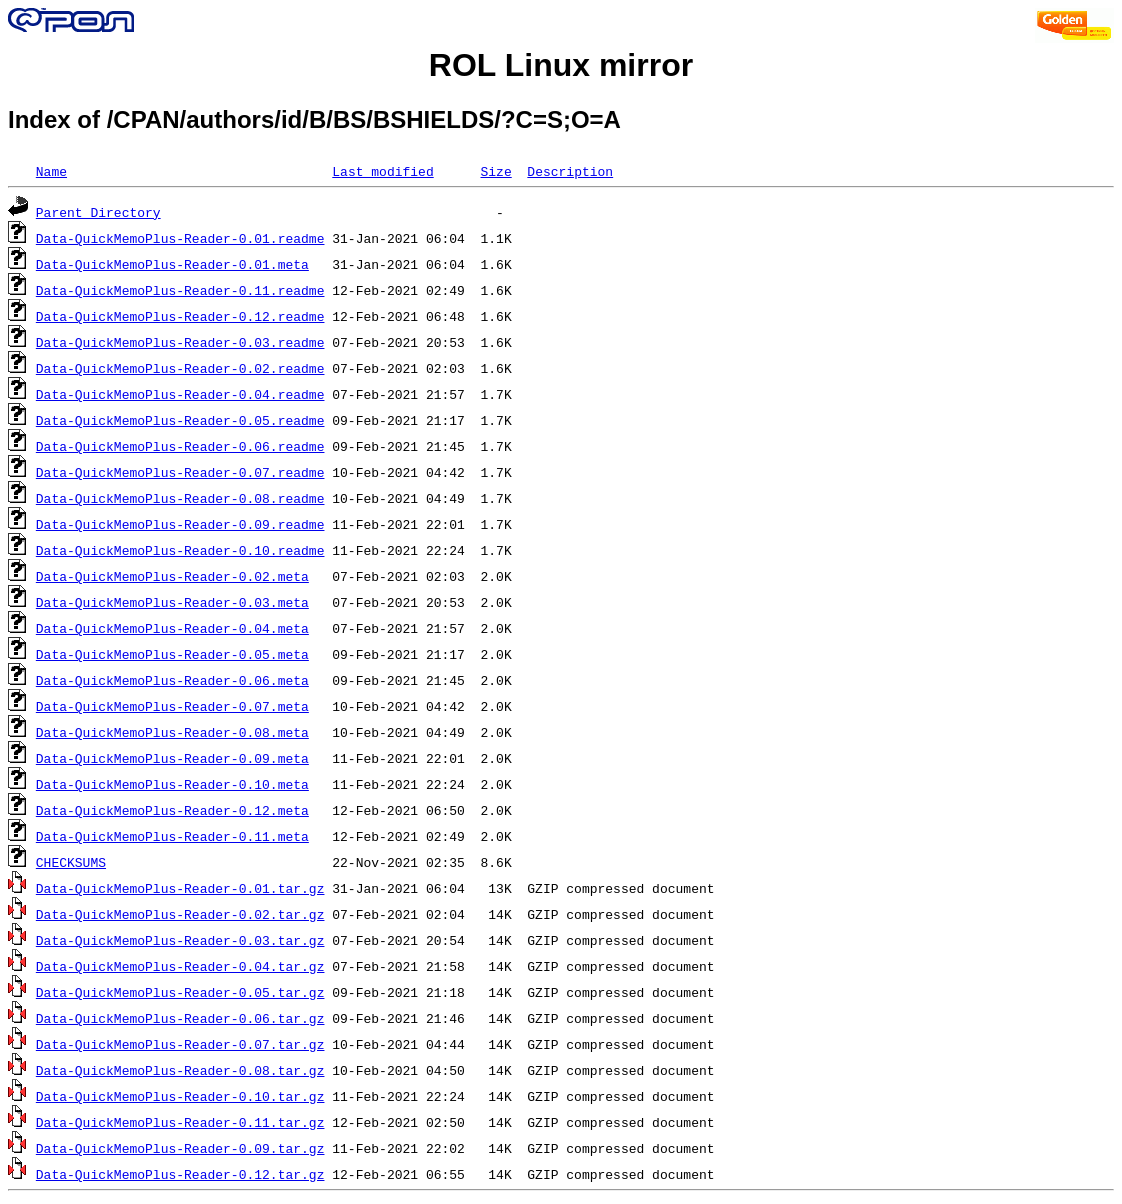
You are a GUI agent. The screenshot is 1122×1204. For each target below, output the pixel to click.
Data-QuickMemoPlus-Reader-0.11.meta (172, 836)
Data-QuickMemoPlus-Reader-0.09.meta (172, 758)
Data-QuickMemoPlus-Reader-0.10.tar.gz (180, 1096)
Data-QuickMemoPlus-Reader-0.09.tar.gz (180, 1148)
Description (570, 171)
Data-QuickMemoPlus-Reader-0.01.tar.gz (180, 888)
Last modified (382, 171)
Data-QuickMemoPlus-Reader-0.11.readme (180, 290)
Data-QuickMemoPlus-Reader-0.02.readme (180, 368)
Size (495, 171)
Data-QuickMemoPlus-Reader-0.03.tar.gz (180, 940)
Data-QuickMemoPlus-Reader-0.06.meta (172, 680)
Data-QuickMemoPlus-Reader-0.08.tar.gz (180, 1070)
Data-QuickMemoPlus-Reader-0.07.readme (180, 472)
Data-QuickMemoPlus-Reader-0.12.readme (180, 316)
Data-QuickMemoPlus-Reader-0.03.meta (172, 602)
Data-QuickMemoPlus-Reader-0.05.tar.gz (180, 992)
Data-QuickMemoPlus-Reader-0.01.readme (180, 238)
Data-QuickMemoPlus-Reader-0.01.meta (172, 264)
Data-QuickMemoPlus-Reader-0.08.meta (172, 732)
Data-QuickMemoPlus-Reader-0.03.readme (180, 342)
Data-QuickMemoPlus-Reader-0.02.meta (172, 576)
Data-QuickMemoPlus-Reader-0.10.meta (172, 784)
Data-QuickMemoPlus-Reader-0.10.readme (180, 550)
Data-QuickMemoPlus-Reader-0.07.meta (172, 706)
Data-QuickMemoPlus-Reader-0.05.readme (180, 420)
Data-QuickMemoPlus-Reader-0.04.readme (180, 394)
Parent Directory (98, 212)
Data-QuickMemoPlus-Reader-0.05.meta (172, 654)
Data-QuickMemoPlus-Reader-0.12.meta (172, 810)
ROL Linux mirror (561, 65)
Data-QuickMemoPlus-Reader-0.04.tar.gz (180, 966)
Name (51, 171)
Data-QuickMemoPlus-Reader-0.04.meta (172, 628)
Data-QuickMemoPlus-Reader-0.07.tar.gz (180, 1044)
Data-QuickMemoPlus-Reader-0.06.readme (180, 446)
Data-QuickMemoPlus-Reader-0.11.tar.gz (180, 1122)
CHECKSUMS (71, 862)
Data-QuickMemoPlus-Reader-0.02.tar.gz (180, 914)
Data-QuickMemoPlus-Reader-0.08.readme (180, 498)
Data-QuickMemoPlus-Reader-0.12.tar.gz (180, 1174)
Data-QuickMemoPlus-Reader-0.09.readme (180, 524)
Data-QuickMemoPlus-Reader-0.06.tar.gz (180, 1018)
